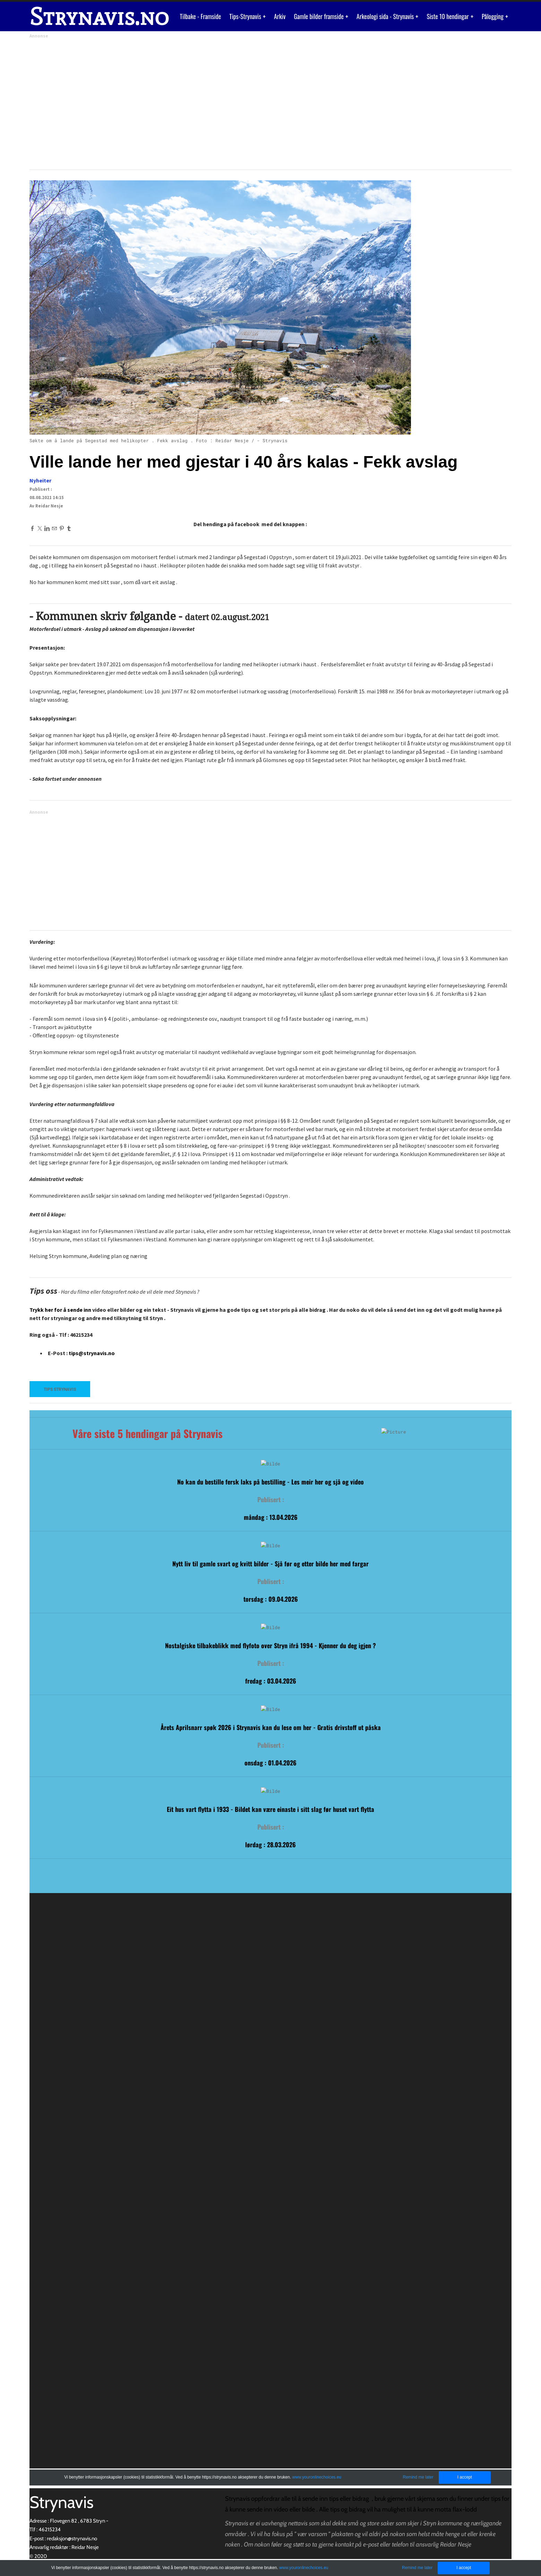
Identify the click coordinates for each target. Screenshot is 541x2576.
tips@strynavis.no (92, 1353)
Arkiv (279, 16)
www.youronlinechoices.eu (303, 2567)
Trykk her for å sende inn (60, 1309)
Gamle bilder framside (319, 16)
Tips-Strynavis (246, 16)
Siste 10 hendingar (448, 16)
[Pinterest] (61, 528)
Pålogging (493, 16)
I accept (463, 2567)
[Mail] (54, 528)
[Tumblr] (68, 528)
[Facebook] (32, 528)
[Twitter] (39, 528)
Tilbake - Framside (200, 16)
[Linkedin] (47, 528)
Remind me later (417, 2567)
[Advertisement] (237, 102)
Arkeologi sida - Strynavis (386, 16)
